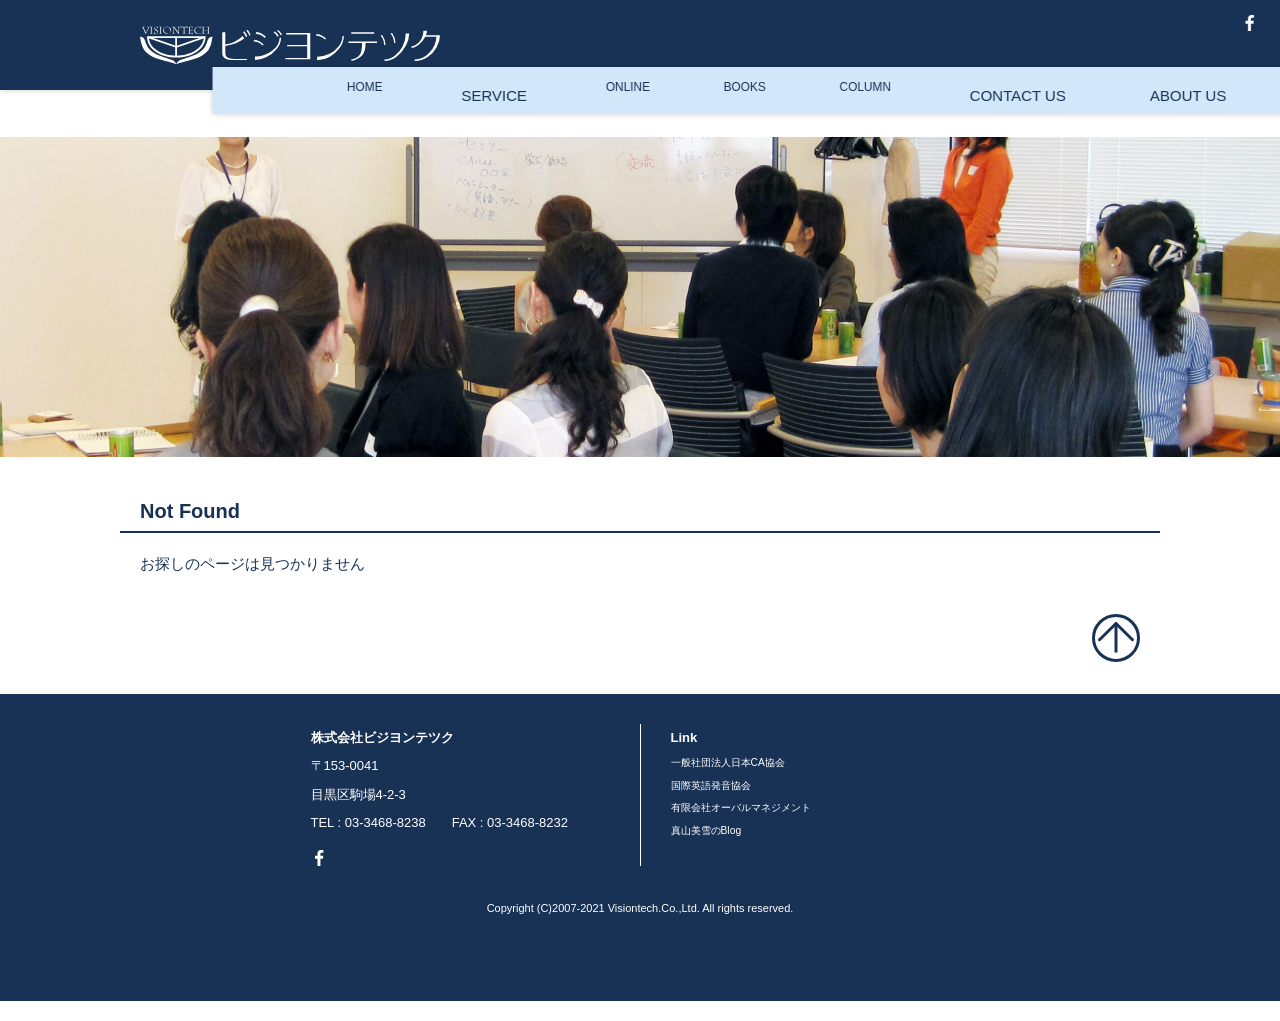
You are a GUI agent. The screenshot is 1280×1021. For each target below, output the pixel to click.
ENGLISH (1107, 118)
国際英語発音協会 (723, 794)
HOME (162, 118)
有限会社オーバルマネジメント (762, 822)
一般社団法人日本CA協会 (745, 765)
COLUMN (664, 118)
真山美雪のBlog (1087, 44)
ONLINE (415, 118)
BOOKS (537, 118)
